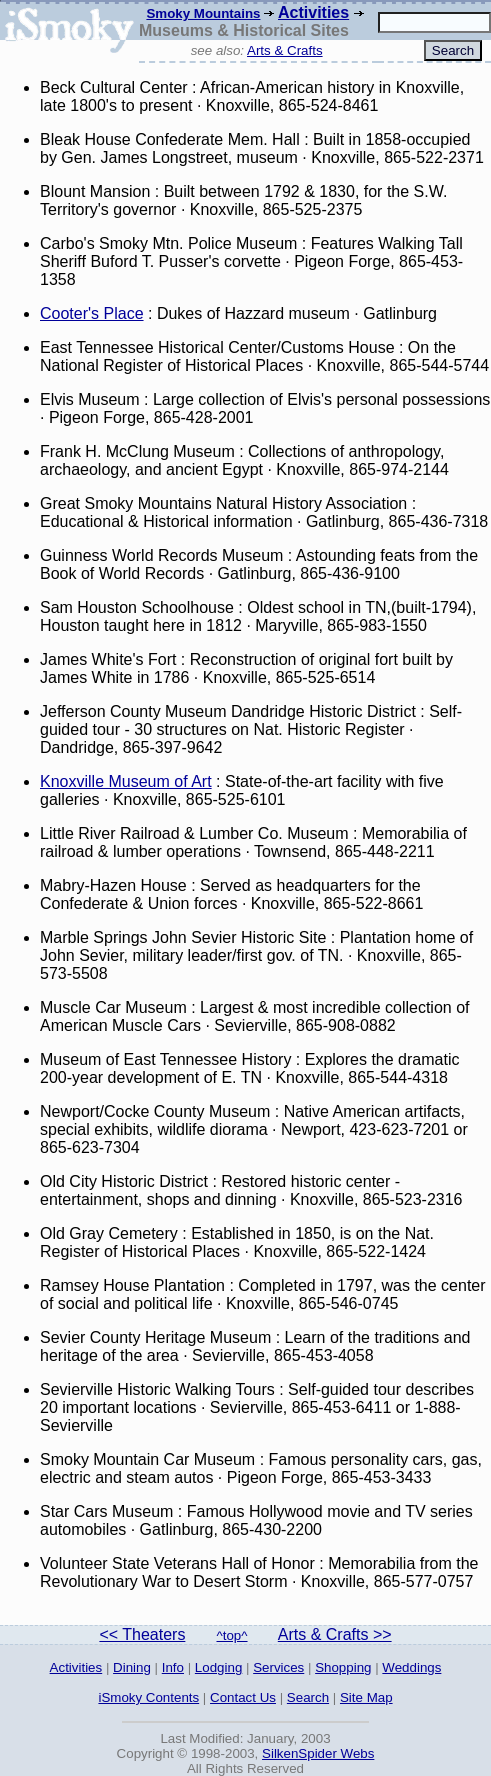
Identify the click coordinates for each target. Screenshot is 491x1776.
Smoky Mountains (203, 13)
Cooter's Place (92, 313)
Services (278, 1667)
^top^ (232, 1635)
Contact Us (243, 1697)
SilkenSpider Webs (318, 1753)
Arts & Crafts (285, 50)
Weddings (411, 1667)
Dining (132, 1667)
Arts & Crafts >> (335, 1634)
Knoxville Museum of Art (126, 781)
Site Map (366, 1697)
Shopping (343, 1667)
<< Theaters (142, 1634)
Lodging (218, 1667)
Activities (313, 12)
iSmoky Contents (148, 1697)
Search (308, 1697)
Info (173, 1667)
